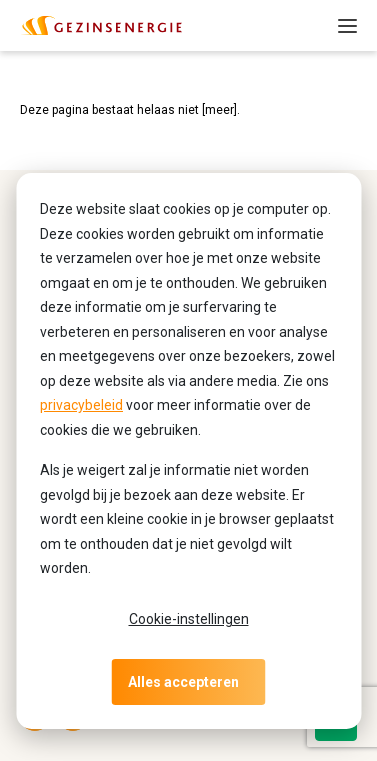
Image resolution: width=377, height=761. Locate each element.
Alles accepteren (183, 682)
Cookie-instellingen (189, 619)
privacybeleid (81, 405)
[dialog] (188, 451)
